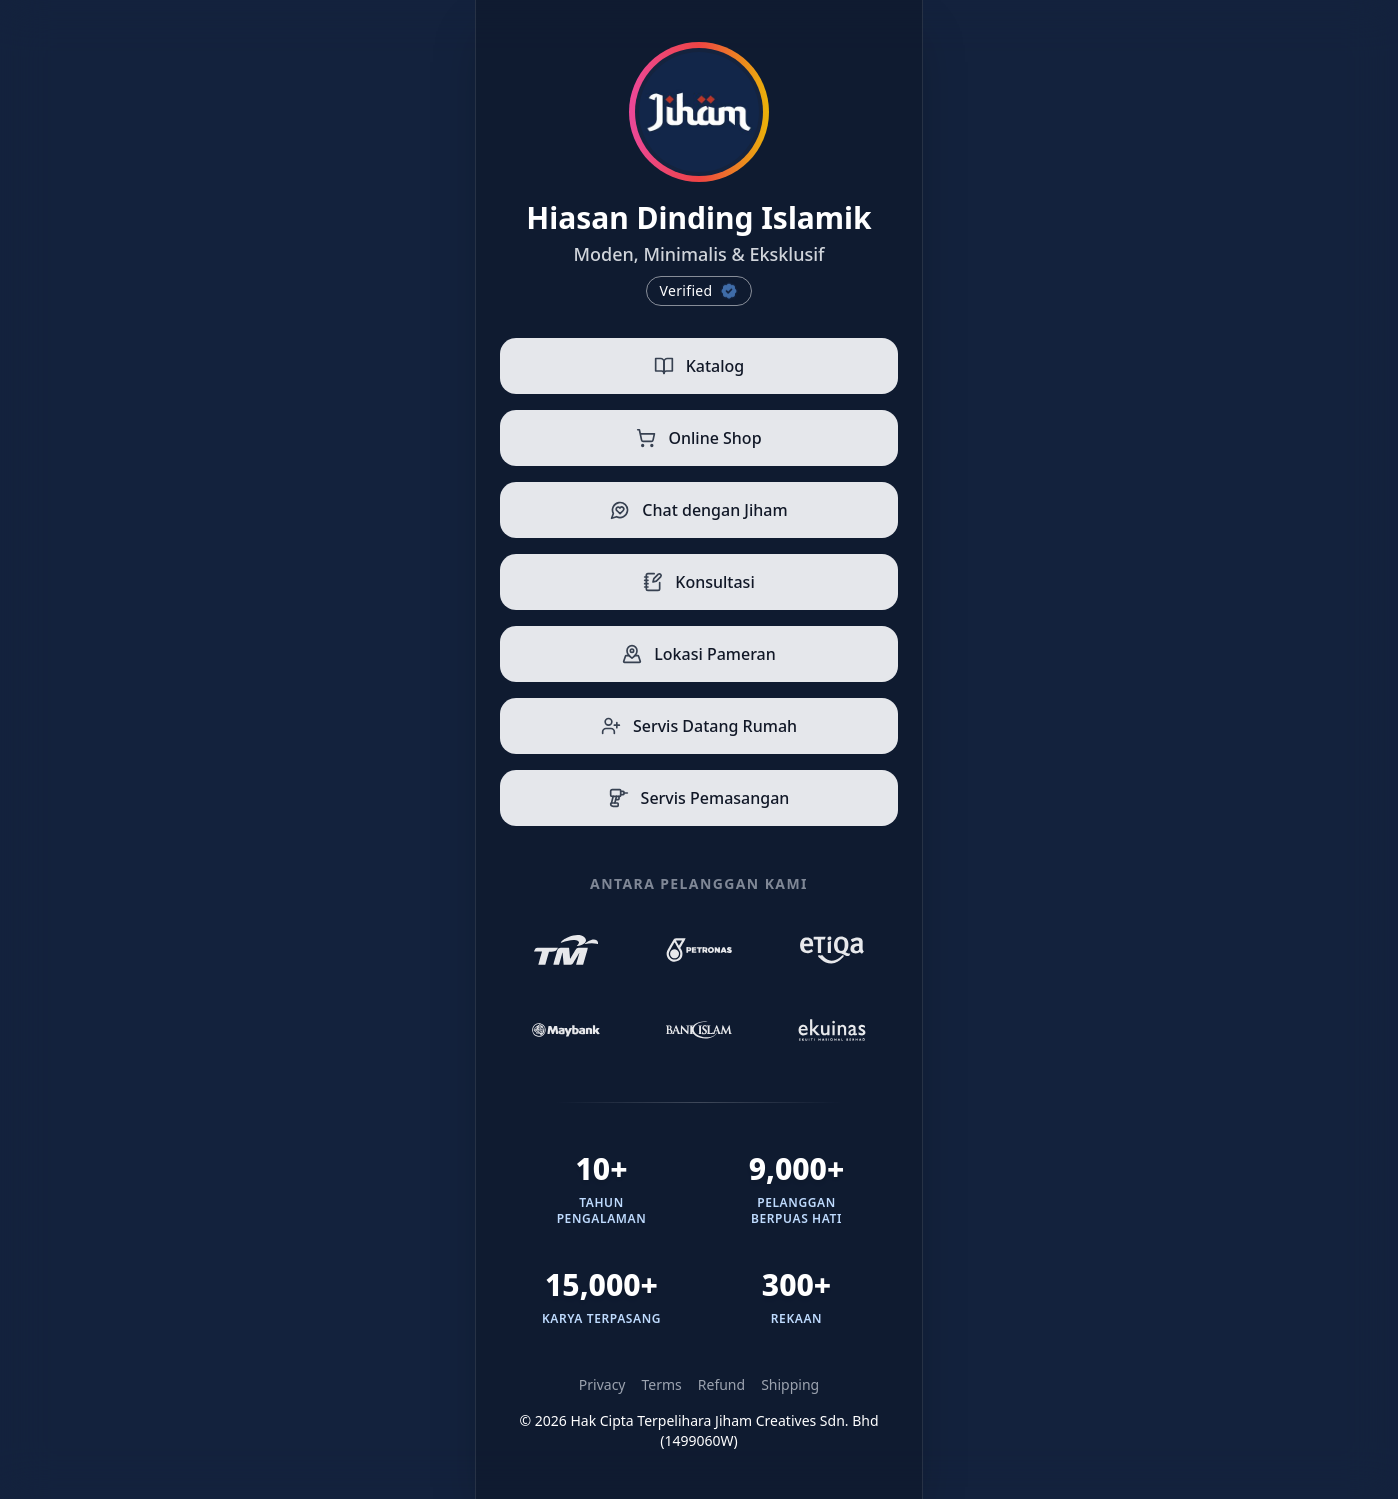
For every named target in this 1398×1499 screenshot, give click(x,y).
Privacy (602, 1384)
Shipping (790, 1384)
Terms (662, 1384)
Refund (721, 1384)
